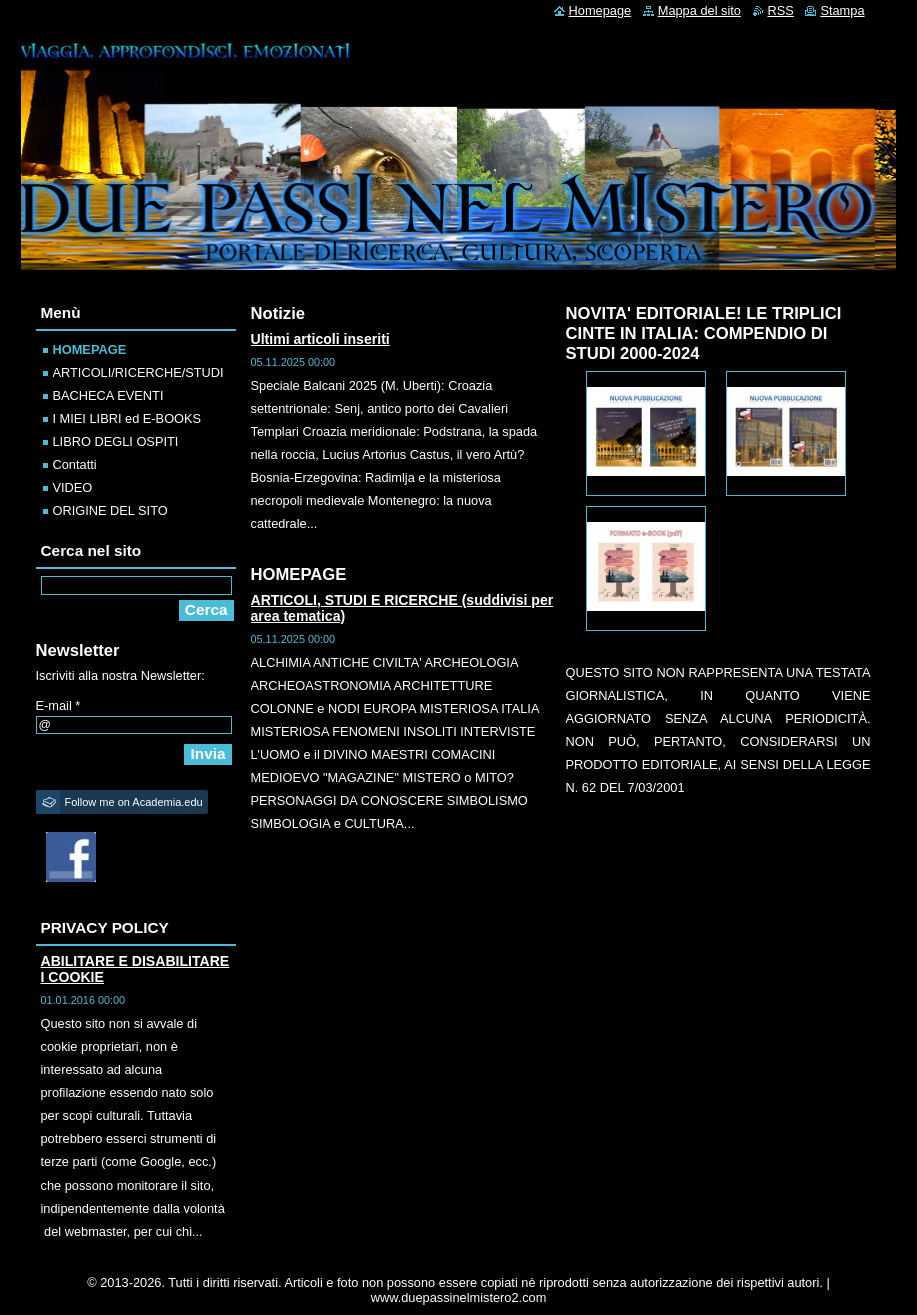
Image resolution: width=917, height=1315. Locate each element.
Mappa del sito (699, 10)
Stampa (842, 10)
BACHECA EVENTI (108, 395)
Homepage (600, 10)
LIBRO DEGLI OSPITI (116, 441)
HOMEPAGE (90, 349)
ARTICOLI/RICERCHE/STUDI (138, 372)
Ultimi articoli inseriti (320, 339)
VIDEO (73, 487)
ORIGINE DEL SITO (110, 510)
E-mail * (58, 705)
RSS (781, 10)
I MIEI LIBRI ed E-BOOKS (127, 418)
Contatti (75, 464)
